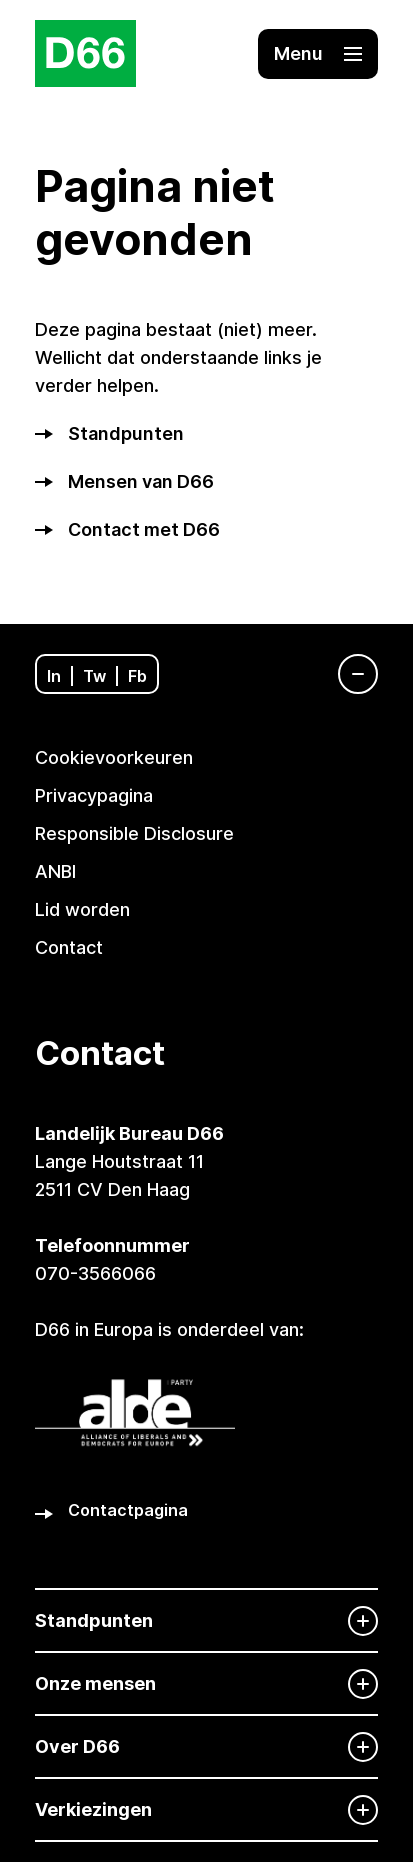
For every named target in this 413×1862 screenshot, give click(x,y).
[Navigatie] (348, 674)
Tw (94, 676)
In (54, 676)
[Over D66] (206, 1746)
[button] (318, 54)
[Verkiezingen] (206, 1809)
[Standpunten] (206, 1620)
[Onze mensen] (206, 1683)
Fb (137, 676)
